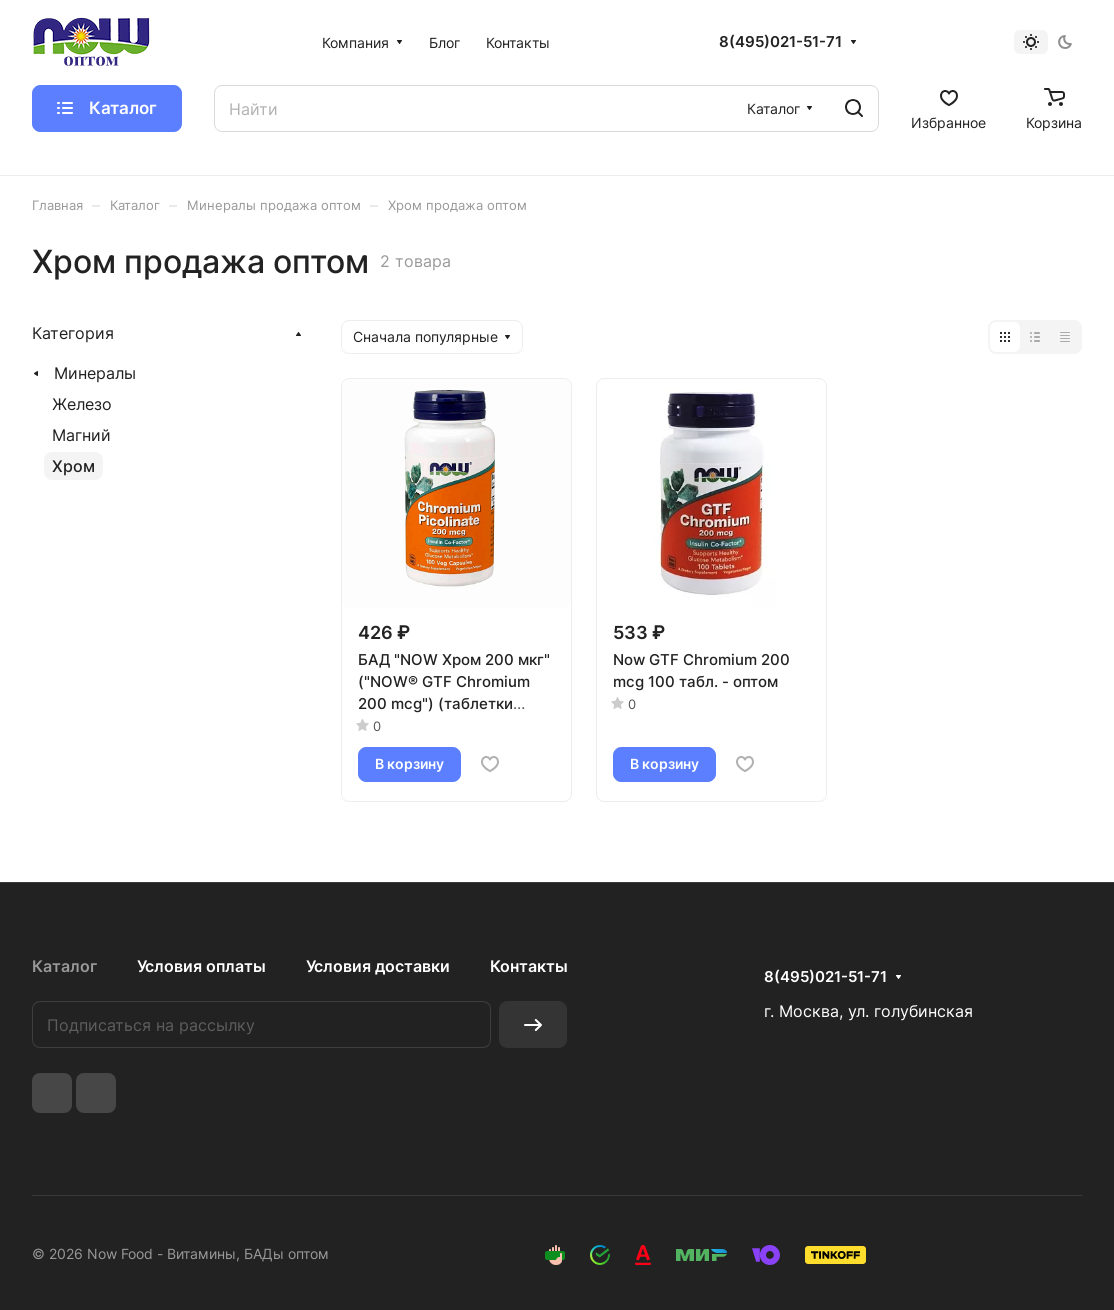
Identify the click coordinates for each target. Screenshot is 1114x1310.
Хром (73, 466)
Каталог (64, 966)
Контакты (529, 966)
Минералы (95, 373)
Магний (81, 435)
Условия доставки (378, 966)
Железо (82, 404)
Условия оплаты (201, 966)
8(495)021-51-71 (780, 42)
